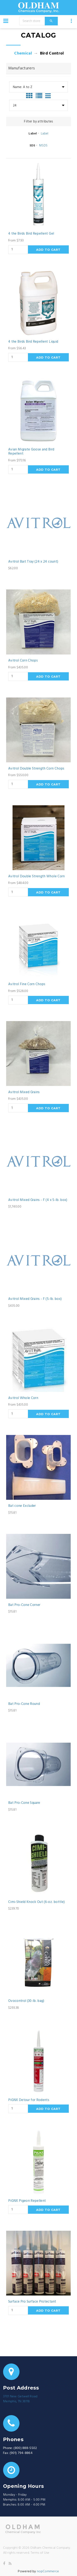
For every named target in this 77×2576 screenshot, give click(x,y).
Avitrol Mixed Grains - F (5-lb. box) (35, 1299)
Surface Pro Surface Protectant (32, 2302)
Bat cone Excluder (22, 1506)
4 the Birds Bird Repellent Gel (31, 234)
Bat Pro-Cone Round (24, 1704)
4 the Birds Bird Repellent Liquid (33, 342)
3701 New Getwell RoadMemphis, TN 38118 (20, 2399)
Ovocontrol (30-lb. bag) (26, 2001)
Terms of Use (40, 2553)
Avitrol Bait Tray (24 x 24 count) (33, 562)
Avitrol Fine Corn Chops (26, 984)
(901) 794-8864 (21, 2453)
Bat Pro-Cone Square (24, 1803)
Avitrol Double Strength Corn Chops (36, 769)
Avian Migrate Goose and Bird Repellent (31, 452)
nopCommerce (48, 2571)
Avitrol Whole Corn (23, 1398)
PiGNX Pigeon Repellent (27, 2201)
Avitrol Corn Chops (23, 661)
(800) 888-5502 (25, 2448)
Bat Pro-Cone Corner (24, 1605)
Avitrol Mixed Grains (24, 1092)
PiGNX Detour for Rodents (28, 2100)
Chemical (23, 53)
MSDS (43, 145)
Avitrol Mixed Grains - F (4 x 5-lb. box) (37, 1200)
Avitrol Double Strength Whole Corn (36, 876)
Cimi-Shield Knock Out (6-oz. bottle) (36, 1902)
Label (44, 133)
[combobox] (38, 87)
